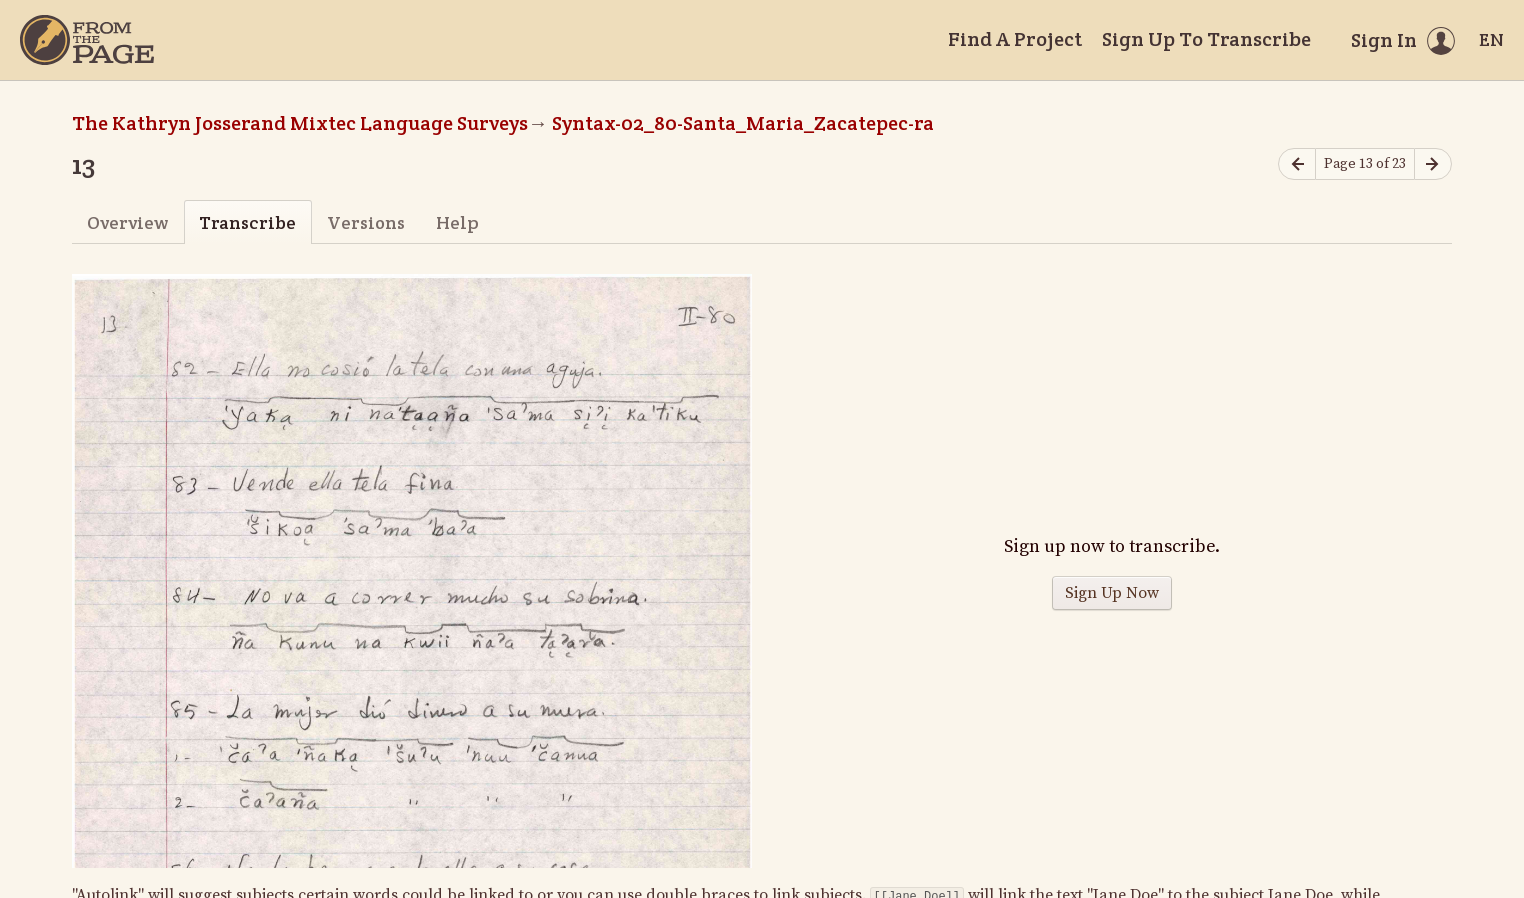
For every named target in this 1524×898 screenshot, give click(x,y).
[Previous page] (1297, 164)
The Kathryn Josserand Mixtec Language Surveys (300, 123)
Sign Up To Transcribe (1206, 39)
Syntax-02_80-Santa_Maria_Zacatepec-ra (743, 123)
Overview (127, 222)
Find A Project (1015, 39)
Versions (366, 222)
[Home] (87, 40)
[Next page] (1433, 164)
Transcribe (247, 222)
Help (457, 222)
